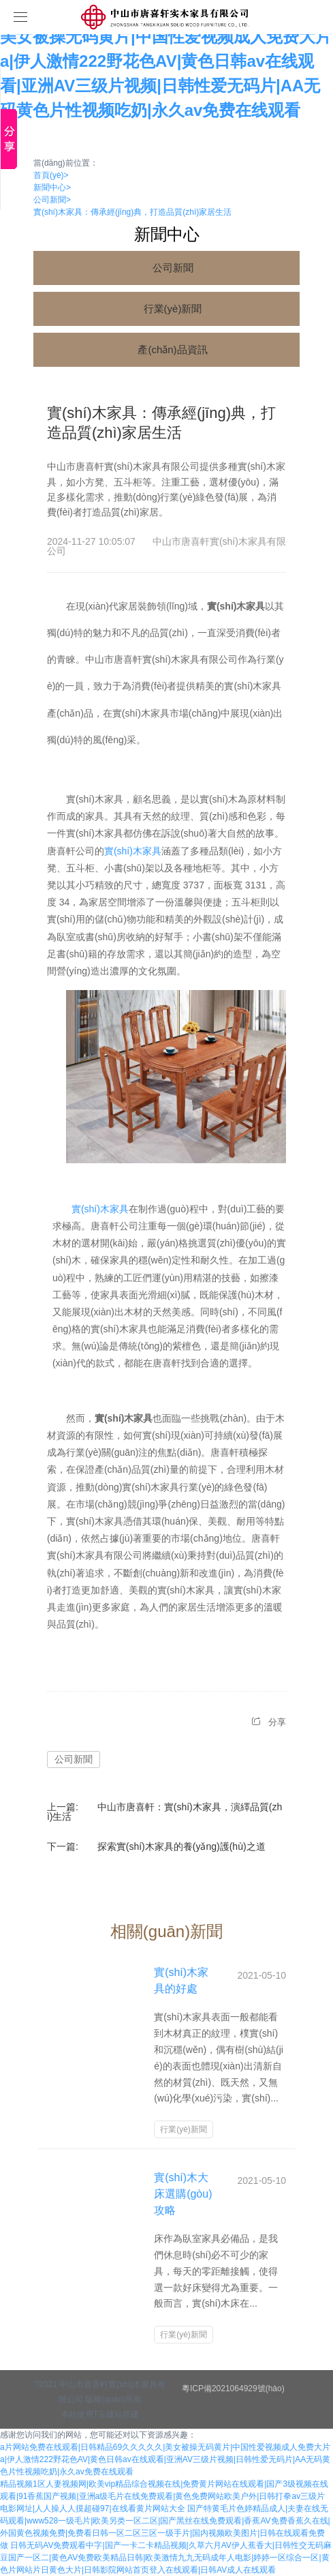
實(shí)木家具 (132, 850)
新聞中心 (52, 187)
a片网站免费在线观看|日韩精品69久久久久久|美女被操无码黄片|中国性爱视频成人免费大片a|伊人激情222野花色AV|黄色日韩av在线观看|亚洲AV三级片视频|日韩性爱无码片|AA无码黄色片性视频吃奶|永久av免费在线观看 (166, 61)
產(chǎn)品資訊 (172, 349)
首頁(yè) (51, 175)
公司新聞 (52, 200)
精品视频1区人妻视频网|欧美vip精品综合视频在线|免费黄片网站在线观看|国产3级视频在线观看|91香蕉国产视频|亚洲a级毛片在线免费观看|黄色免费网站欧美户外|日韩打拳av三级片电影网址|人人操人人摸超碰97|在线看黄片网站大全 (164, 2496)
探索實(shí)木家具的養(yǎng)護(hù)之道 (181, 1846)
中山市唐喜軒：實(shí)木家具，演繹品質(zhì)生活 (164, 1811)
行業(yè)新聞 (173, 308)
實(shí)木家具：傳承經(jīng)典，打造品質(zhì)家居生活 (132, 212)
